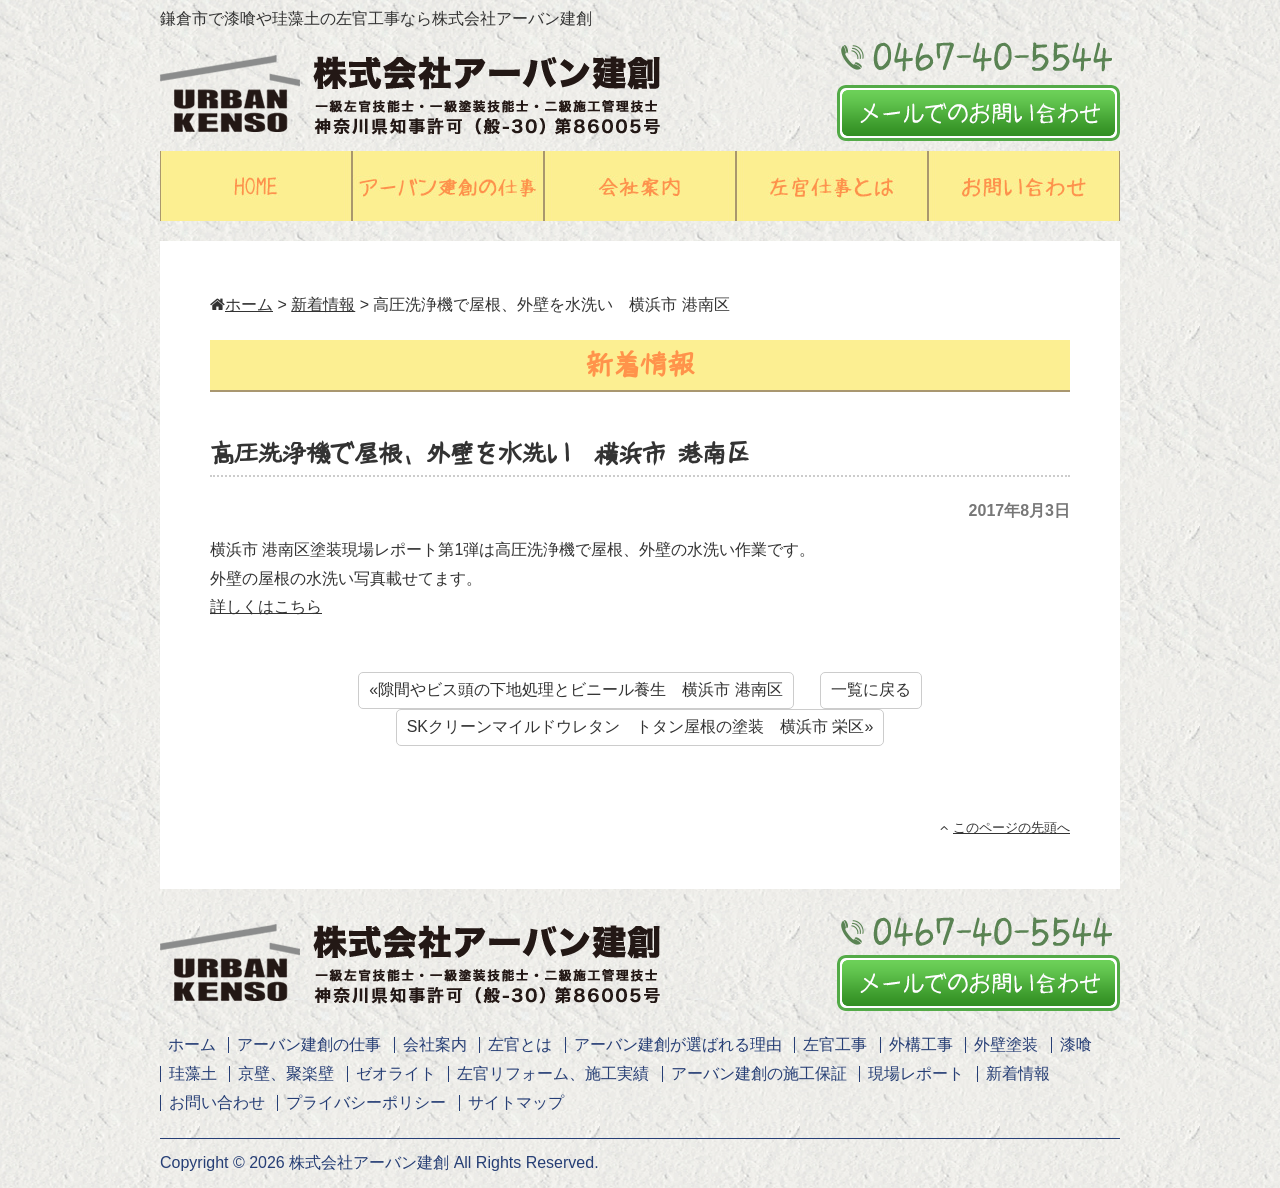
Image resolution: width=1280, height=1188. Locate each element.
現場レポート (916, 1073)
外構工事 (921, 1044)
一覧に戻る (871, 689)
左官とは (520, 1044)
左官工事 (835, 1044)
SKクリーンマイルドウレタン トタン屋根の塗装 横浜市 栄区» (640, 726)
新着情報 (323, 304)
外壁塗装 (1006, 1044)
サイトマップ (516, 1102)
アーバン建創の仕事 (309, 1044)
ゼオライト (396, 1073)
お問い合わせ (217, 1102)
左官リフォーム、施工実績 (553, 1073)
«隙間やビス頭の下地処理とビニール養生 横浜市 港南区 (575, 689)
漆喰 (1076, 1044)
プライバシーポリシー (366, 1102)
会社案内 (435, 1044)
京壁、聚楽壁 (286, 1073)
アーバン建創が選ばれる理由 (678, 1044)
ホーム (241, 304)
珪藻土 (193, 1073)
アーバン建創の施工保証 (759, 1073)
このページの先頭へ (1005, 827)
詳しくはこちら (266, 606)
